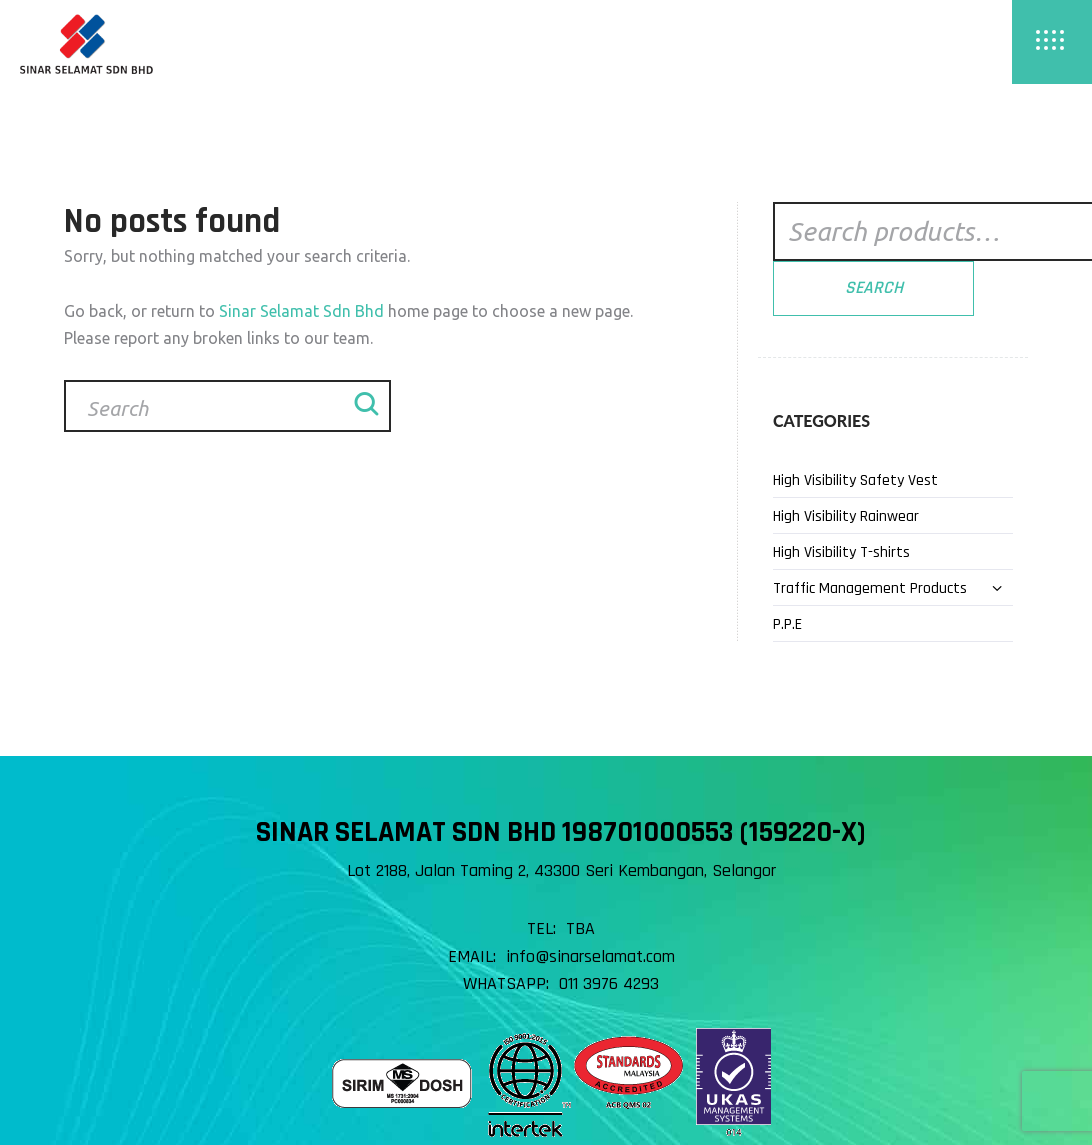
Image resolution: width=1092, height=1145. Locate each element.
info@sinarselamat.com (590, 956)
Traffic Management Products (870, 588)
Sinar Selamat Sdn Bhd (301, 311)
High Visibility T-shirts (841, 552)
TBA (580, 928)
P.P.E (787, 624)
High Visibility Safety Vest (855, 480)
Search (874, 288)
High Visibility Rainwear (846, 516)
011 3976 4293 (609, 983)
